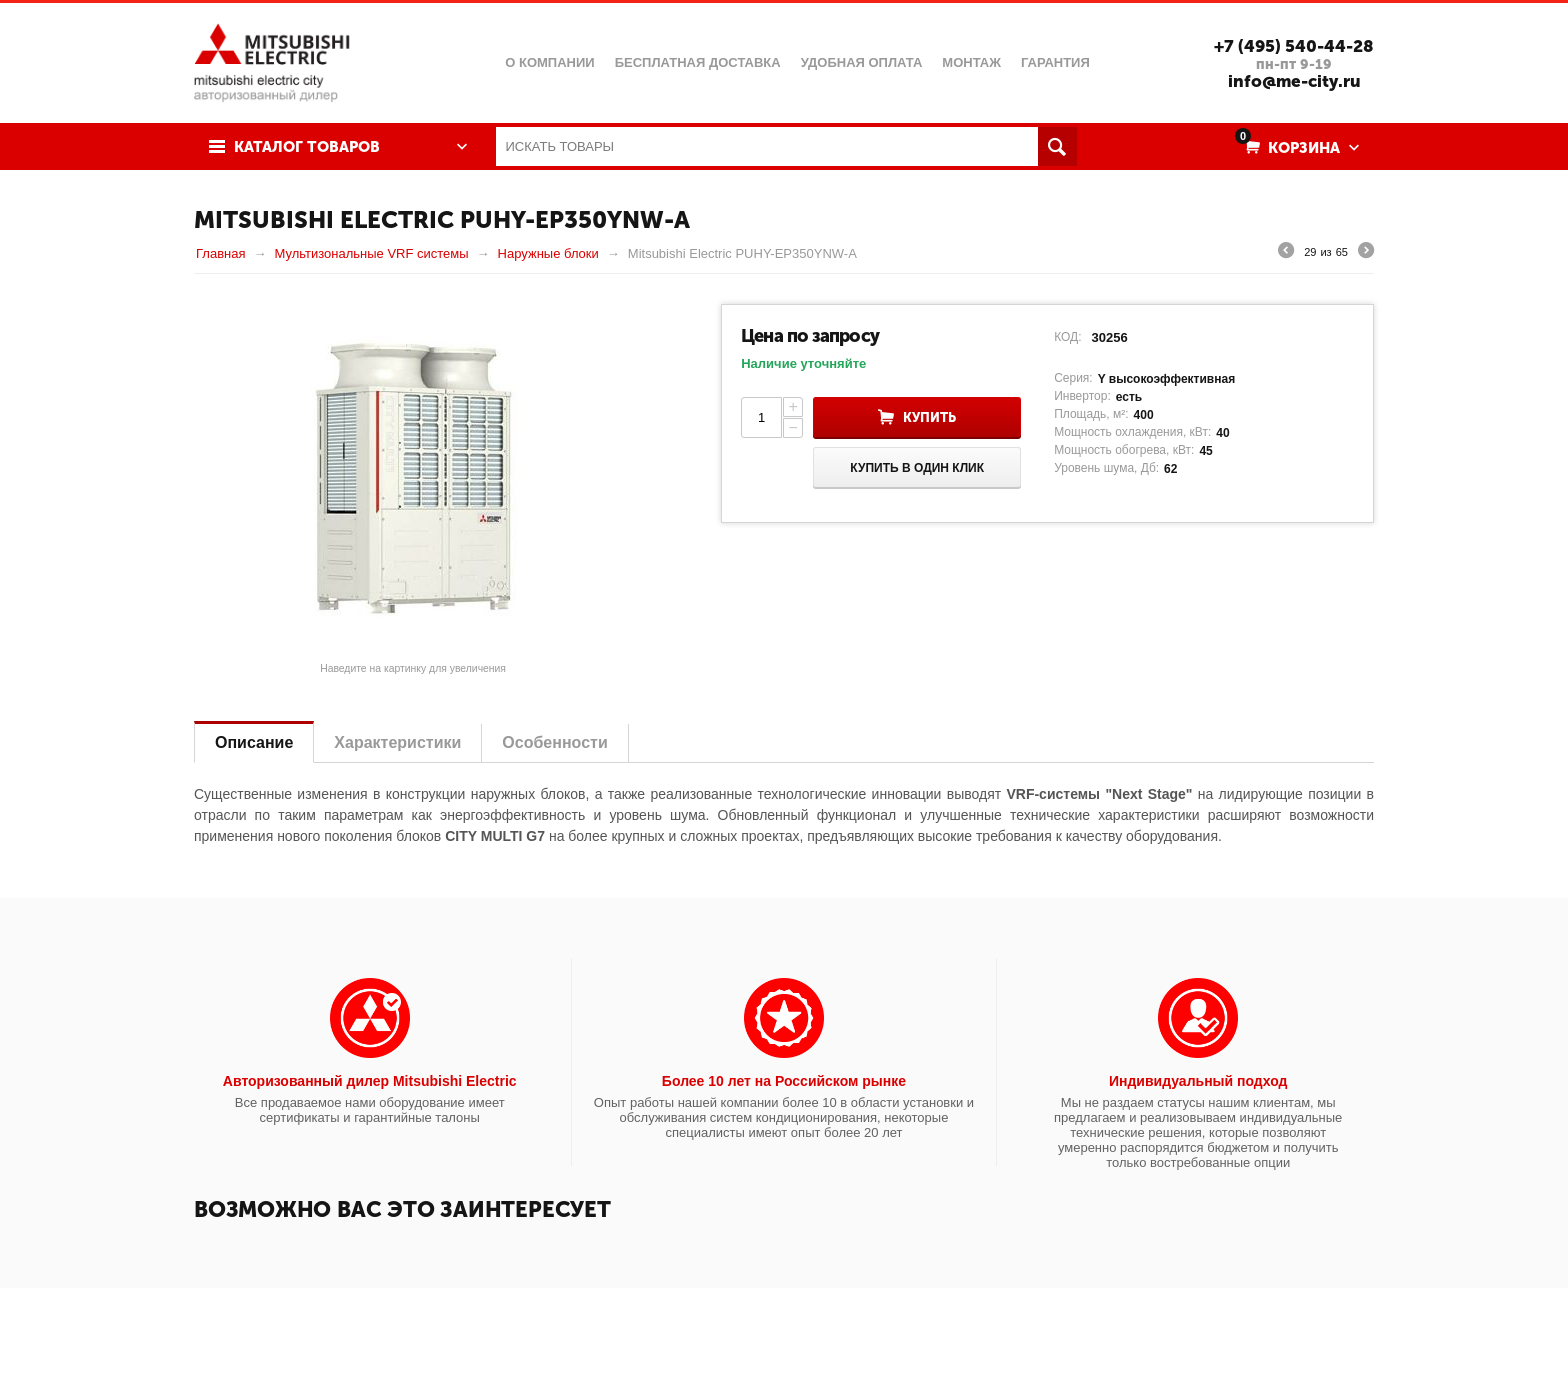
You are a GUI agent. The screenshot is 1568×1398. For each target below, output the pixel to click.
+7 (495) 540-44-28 (1294, 46)
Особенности (554, 742)
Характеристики (397, 742)
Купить (929, 417)
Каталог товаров (307, 147)
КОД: (1067, 337)
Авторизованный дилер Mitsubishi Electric (370, 1081)
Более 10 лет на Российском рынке (784, 1081)
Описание (254, 742)
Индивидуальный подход (1198, 1081)
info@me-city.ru (1294, 81)
